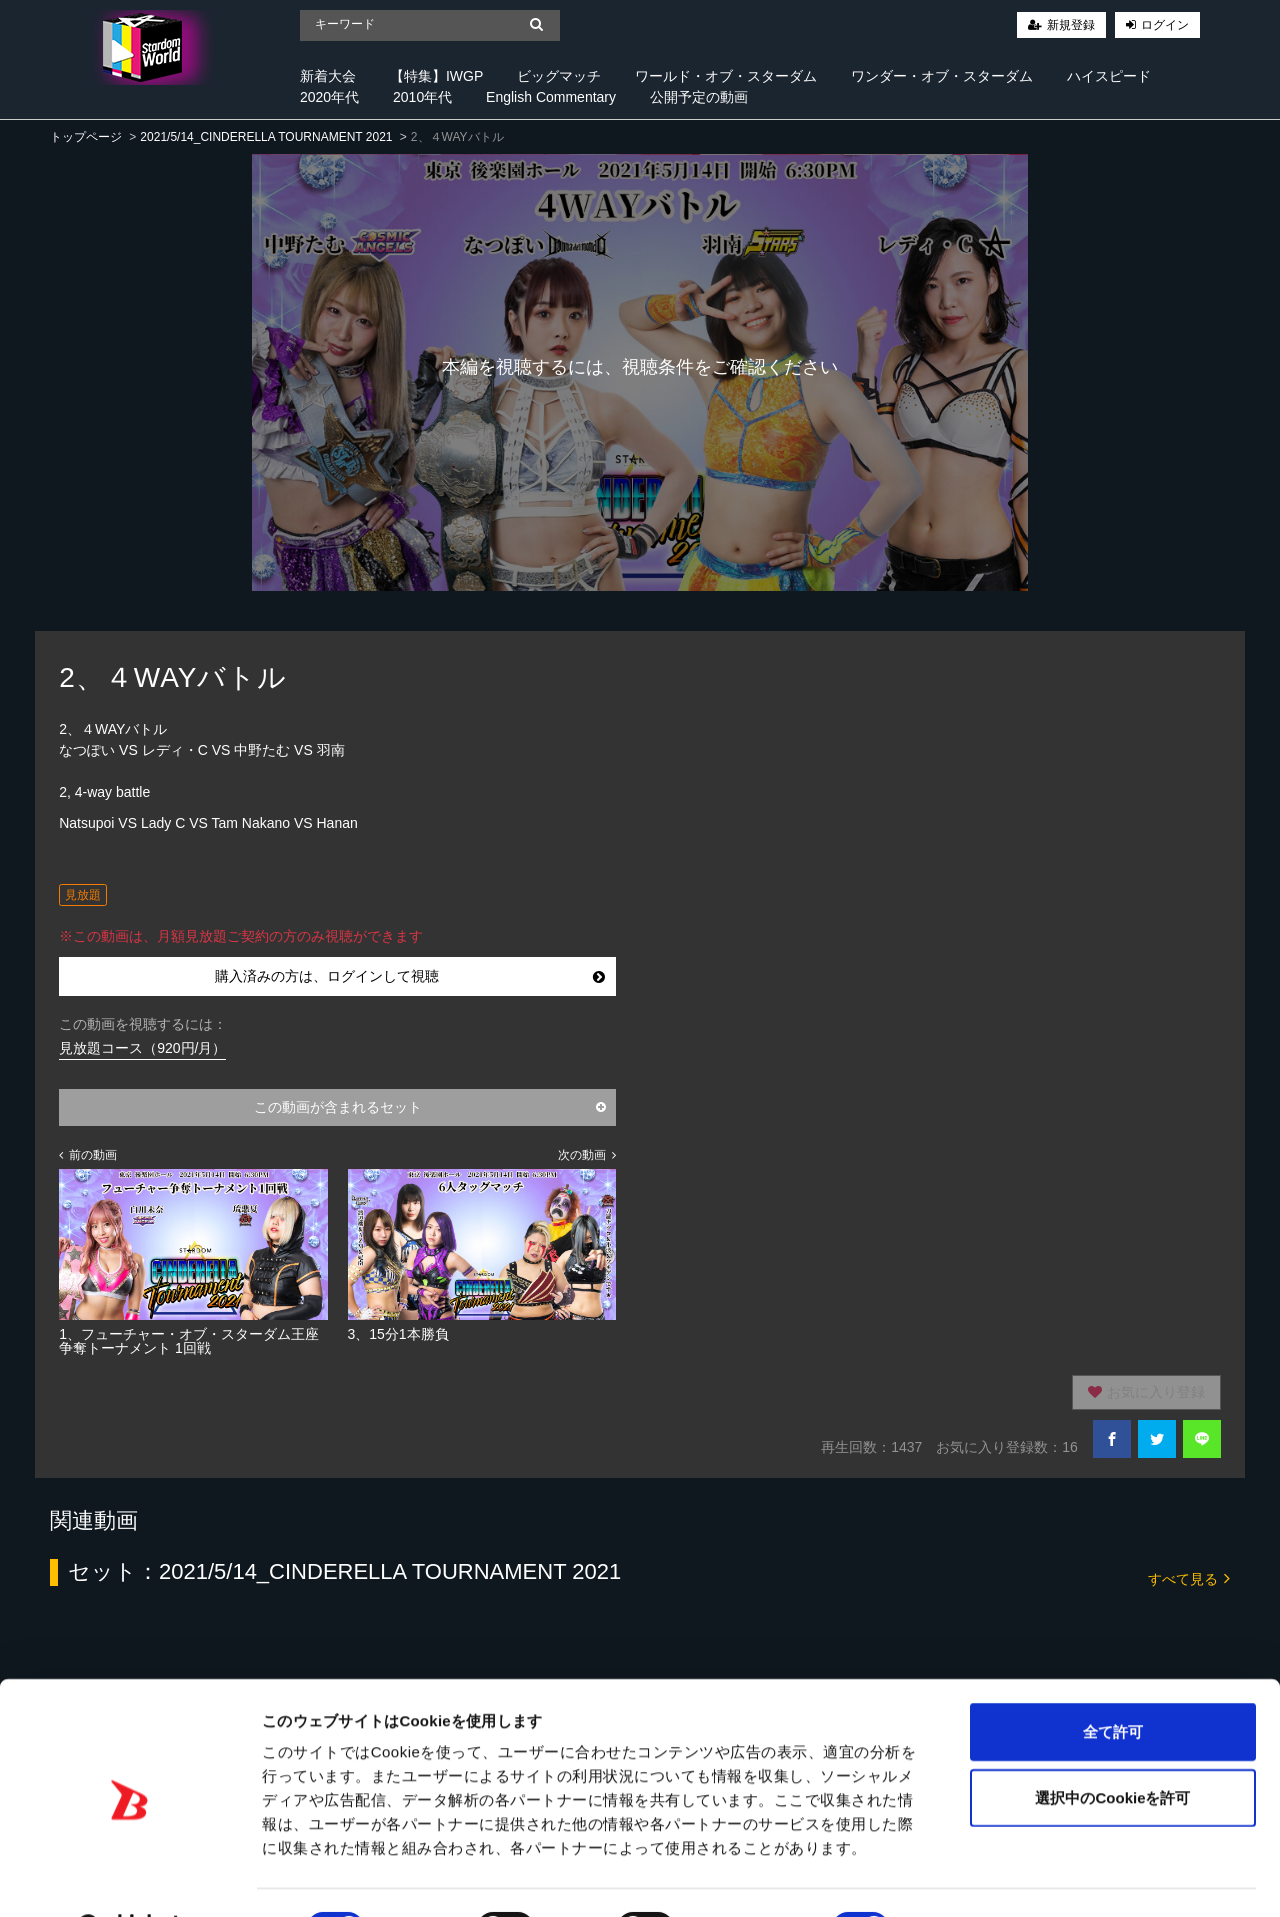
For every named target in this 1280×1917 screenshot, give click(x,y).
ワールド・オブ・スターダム (726, 76)
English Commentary (551, 97)
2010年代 (422, 97)
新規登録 (1071, 25)
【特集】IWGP (436, 76)
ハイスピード (1109, 76)
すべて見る (1189, 1577)
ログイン (1165, 25)
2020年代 (329, 97)
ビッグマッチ (559, 76)
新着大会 (328, 76)
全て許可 (1113, 1680)
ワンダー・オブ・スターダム (942, 76)
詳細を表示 (965, 1877)
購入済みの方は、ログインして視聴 (410, 976)
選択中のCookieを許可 (1112, 1746)
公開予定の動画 (699, 97)
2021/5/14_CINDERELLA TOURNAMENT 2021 (266, 137)
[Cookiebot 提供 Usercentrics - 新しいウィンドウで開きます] (129, 1878)
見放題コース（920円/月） (142, 1048)
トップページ (86, 137)
